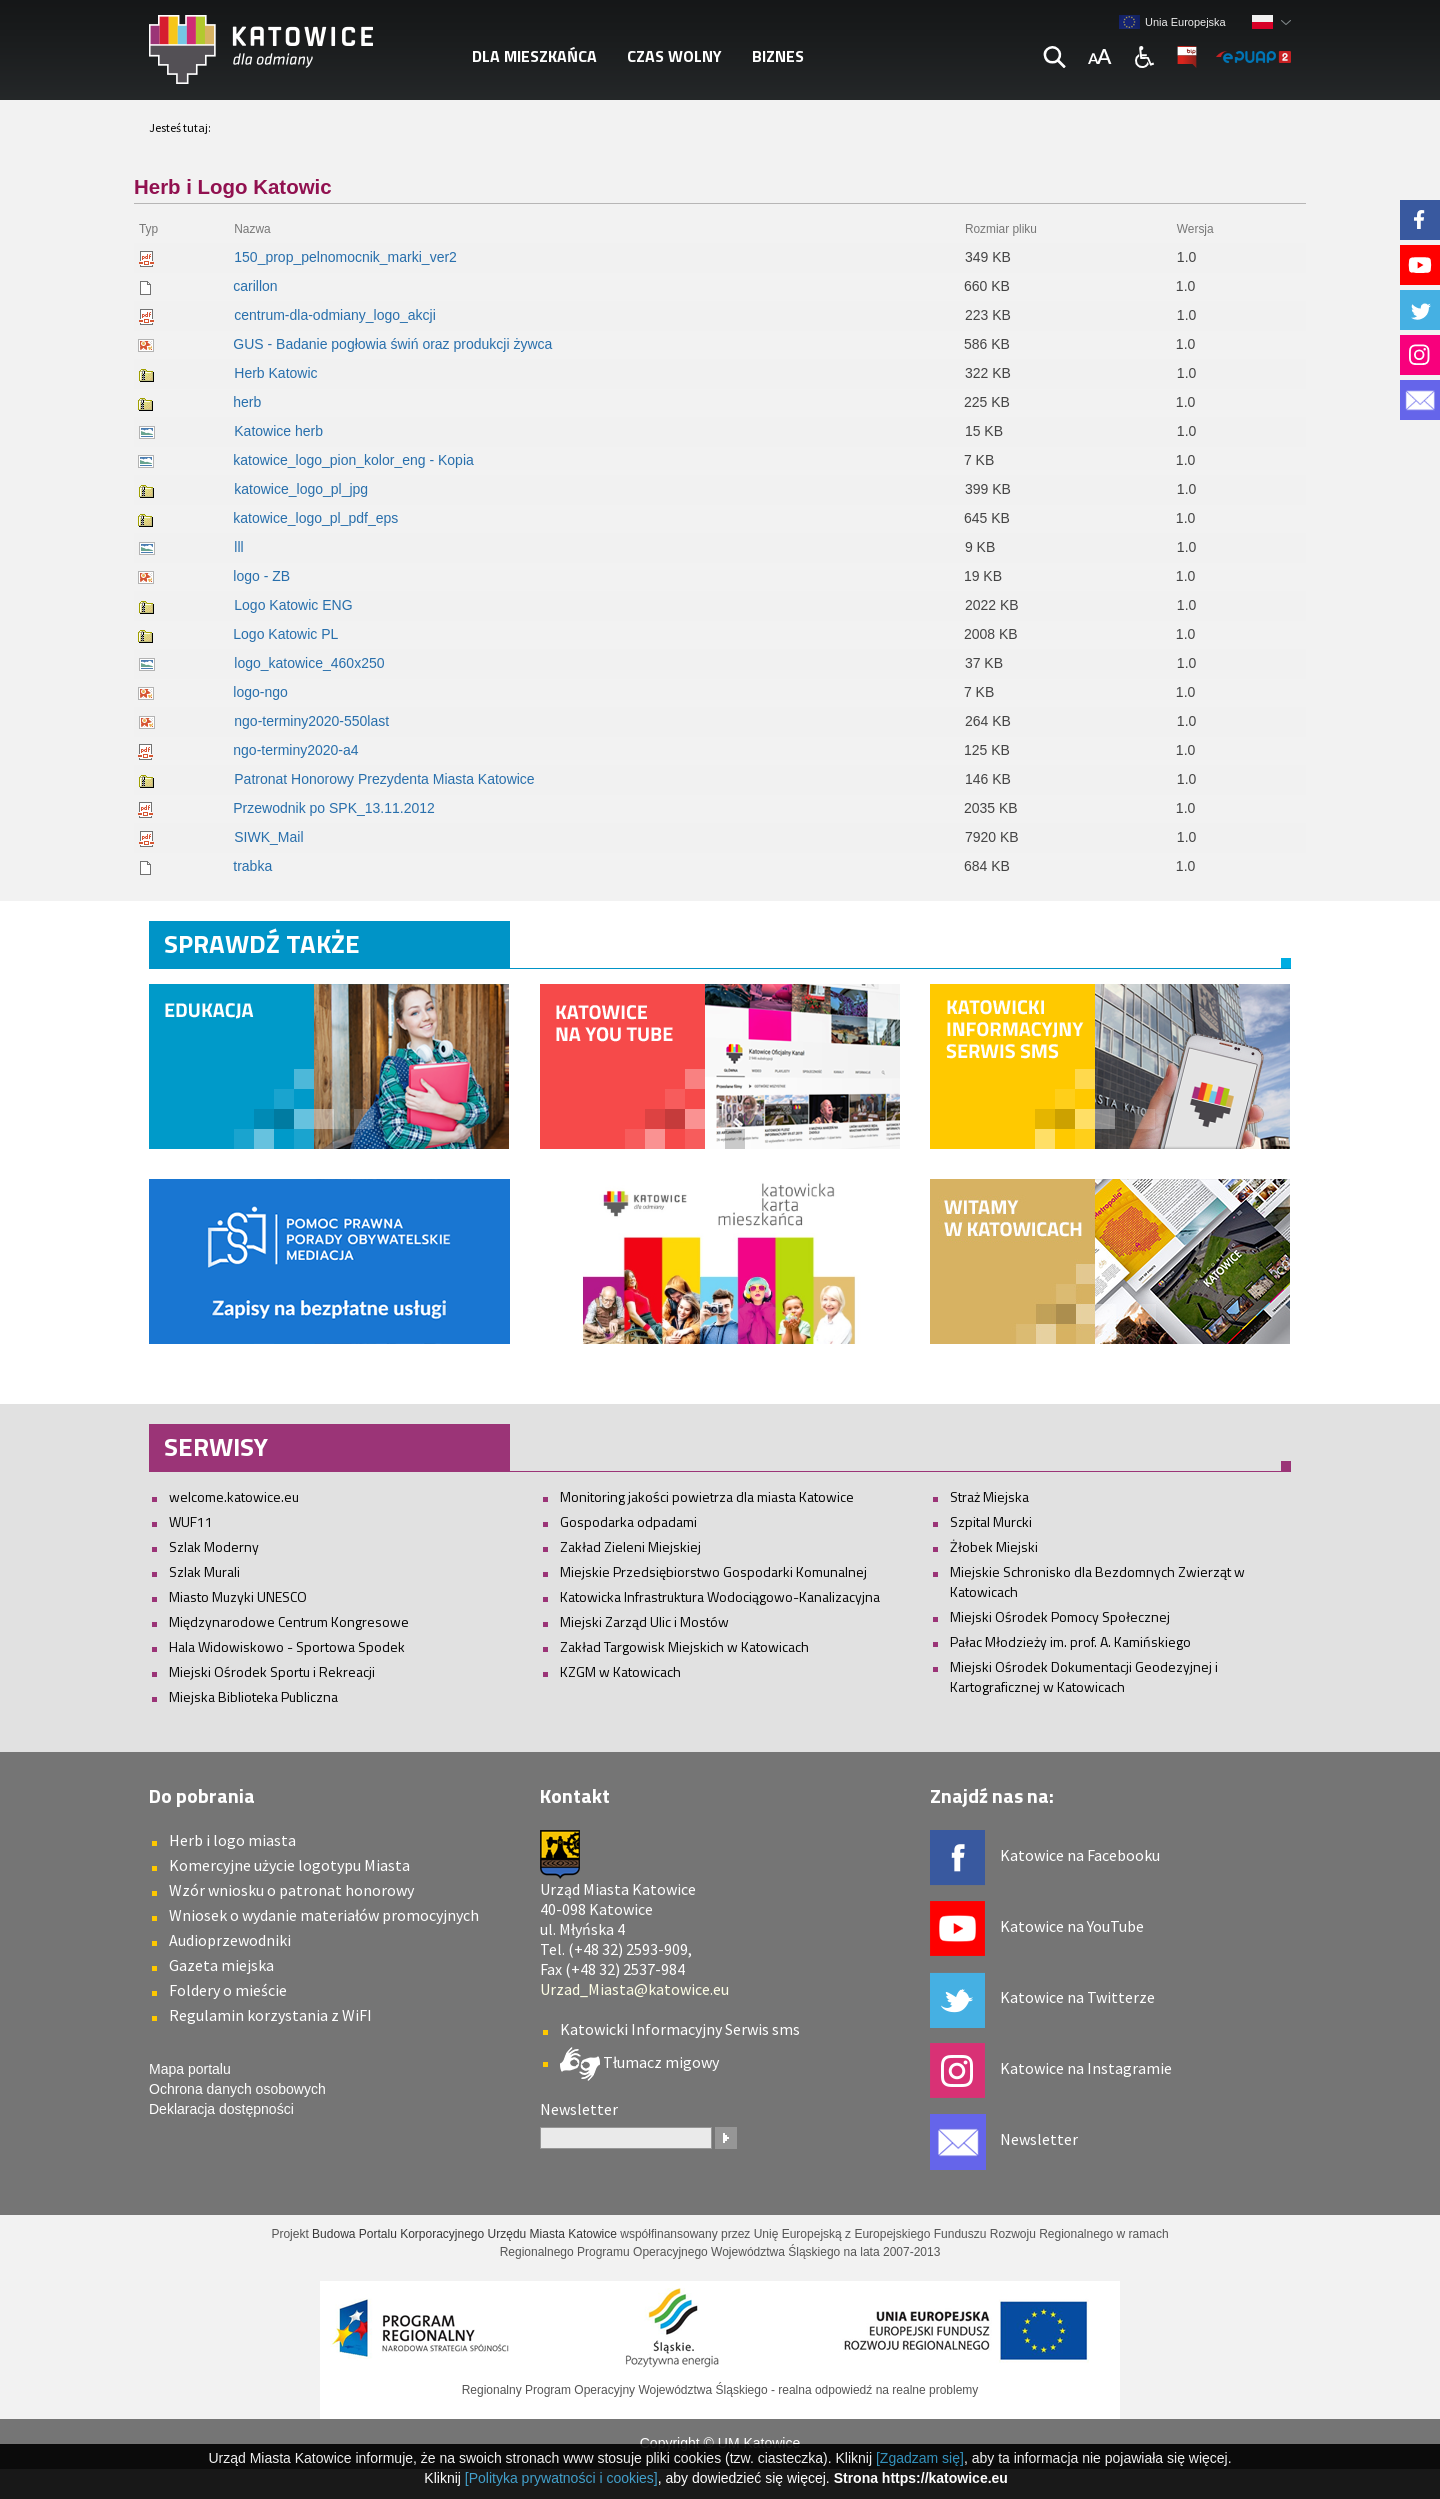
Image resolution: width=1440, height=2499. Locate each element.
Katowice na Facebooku (1080, 1855)
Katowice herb (278, 431)
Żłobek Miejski (994, 1546)
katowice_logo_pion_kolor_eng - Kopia (353, 460)
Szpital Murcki (991, 1521)
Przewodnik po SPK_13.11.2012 (334, 808)
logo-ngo (260, 692)
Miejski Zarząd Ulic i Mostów (644, 1621)
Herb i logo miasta (232, 1840)
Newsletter (1039, 2139)
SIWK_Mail (268, 837)
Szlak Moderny (214, 1546)
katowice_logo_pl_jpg (301, 489)
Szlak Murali (204, 1571)
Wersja (1195, 229)
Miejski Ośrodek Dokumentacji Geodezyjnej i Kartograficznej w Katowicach (1084, 1676)
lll (238, 547)
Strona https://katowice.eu (921, 2478)
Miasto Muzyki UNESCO (238, 1596)
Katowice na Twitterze (1077, 1997)
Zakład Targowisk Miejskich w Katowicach (684, 1646)
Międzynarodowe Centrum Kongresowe (289, 1621)
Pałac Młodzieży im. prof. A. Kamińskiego (1070, 1641)
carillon (255, 286)
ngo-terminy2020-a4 (295, 750)
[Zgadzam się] (920, 2458)
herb (247, 402)
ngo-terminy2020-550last (311, 721)
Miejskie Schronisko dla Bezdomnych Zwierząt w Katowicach (1097, 1581)
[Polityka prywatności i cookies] (561, 2478)
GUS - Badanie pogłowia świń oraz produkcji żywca (392, 344)
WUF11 (191, 1521)
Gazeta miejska (221, 1965)
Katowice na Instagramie (1086, 2068)
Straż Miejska (989, 1496)
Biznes (778, 56)
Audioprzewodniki (230, 1940)
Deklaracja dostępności (221, 2109)
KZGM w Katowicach (620, 1671)
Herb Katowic (275, 373)
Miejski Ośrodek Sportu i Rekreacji (272, 1671)
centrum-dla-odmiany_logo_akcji (335, 315)
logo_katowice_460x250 (309, 663)
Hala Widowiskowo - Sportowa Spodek (287, 1646)
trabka (252, 866)
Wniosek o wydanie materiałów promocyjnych (324, 1915)
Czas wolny (674, 56)
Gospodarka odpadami (628, 1521)
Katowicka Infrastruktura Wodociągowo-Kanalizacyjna (720, 1596)
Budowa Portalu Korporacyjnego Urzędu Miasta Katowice (464, 2234)
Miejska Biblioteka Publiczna (253, 1696)
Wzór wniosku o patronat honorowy (291, 1890)
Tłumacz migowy (659, 2061)
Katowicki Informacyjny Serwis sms (680, 2029)
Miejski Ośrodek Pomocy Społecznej (1060, 1616)
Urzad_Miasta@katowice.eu (634, 1989)
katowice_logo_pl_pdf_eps (315, 518)
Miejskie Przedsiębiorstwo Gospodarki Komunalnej (713, 1571)
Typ (148, 229)
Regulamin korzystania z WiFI (270, 2015)
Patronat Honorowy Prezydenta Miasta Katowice (384, 779)
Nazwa (252, 229)
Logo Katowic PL (285, 634)
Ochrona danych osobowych (237, 2089)
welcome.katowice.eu (234, 1496)
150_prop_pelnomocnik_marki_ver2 (345, 257)
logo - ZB (261, 576)
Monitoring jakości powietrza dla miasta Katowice (707, 1496)
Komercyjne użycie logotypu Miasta (289, 1865)
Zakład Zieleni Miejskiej (630, 1546)
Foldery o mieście (228, 1990)
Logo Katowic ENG (293, 605)
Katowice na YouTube (1072, 1926)
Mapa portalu (190, 2069)
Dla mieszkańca (534, 56)
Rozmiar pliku (1001, 229)
